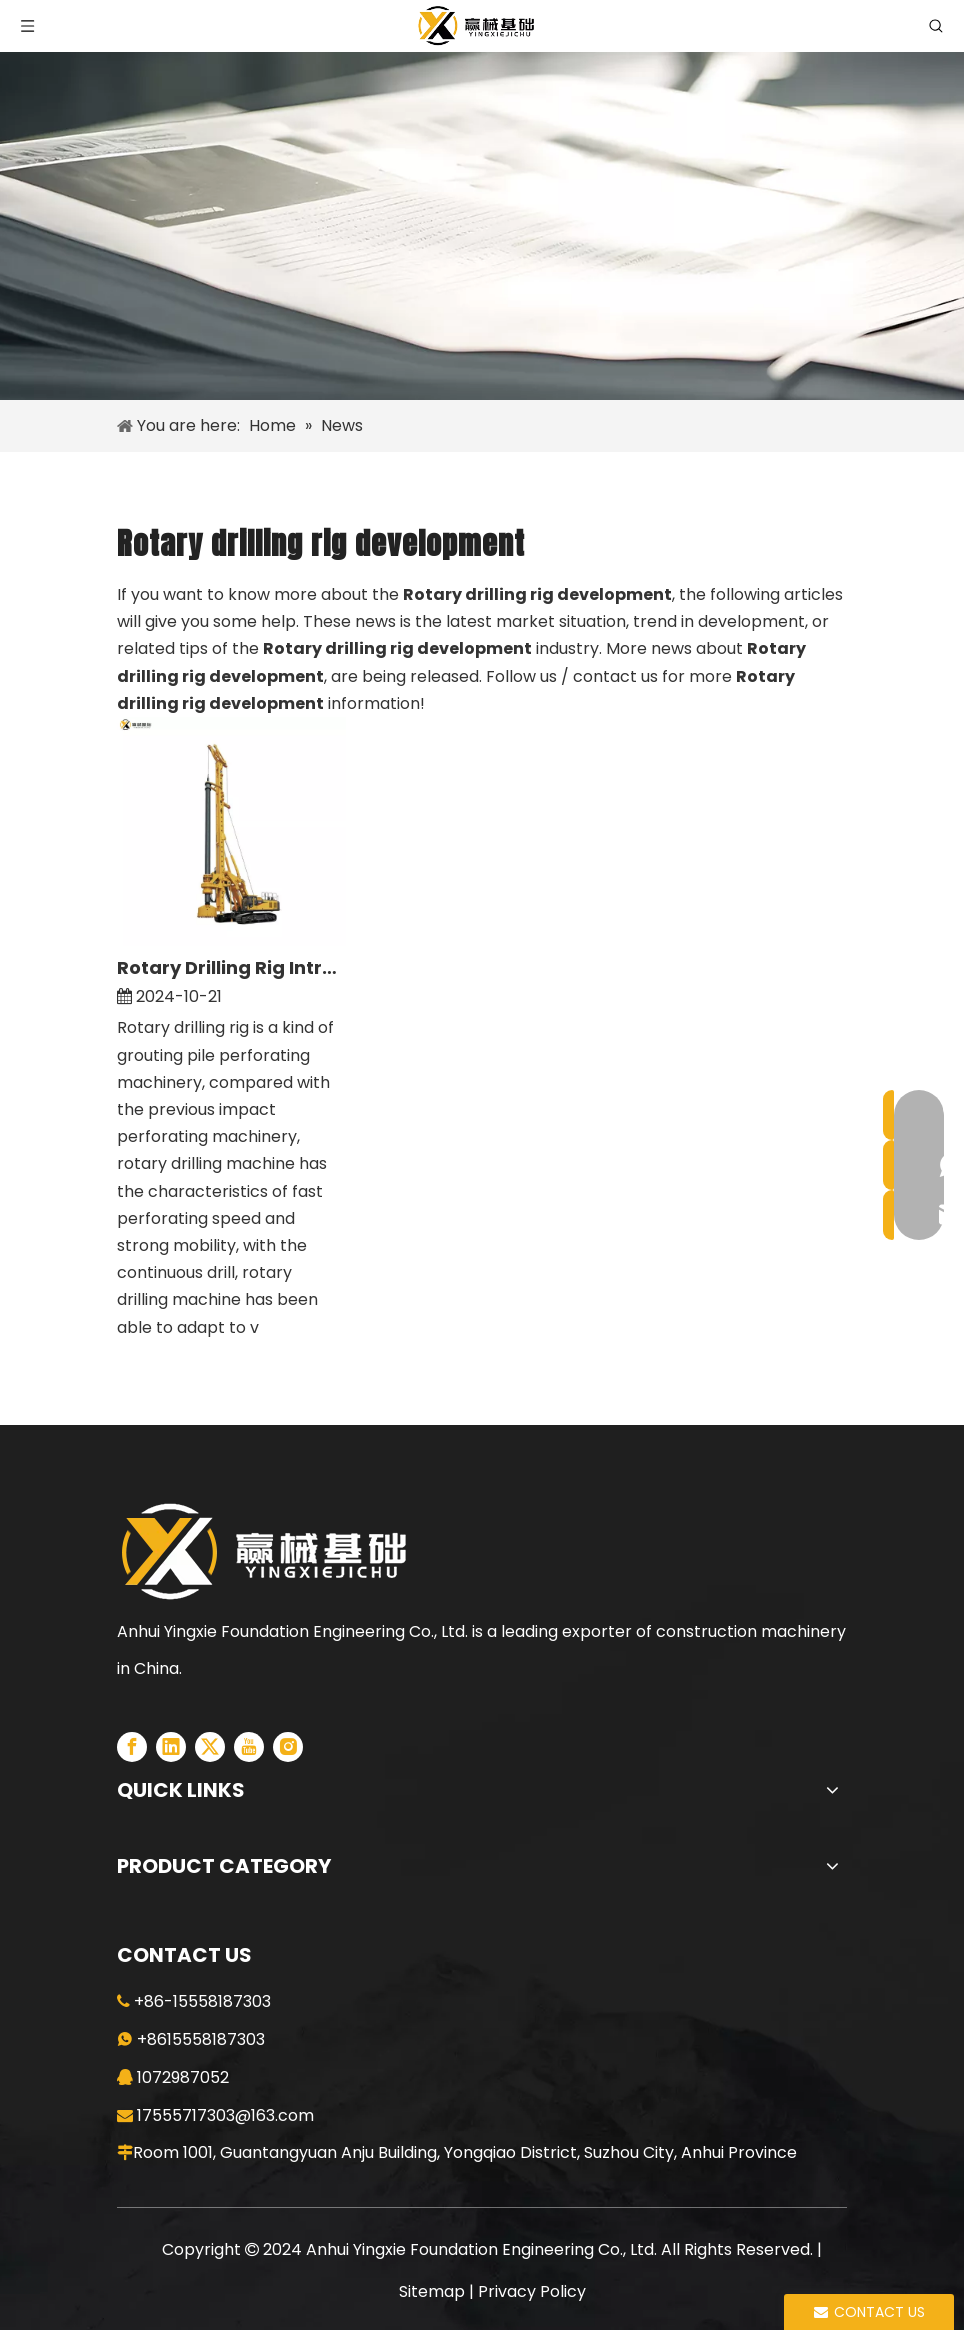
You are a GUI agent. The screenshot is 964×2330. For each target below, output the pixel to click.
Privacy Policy (532, 2291)
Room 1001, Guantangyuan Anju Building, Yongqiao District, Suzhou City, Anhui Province (465, 2152)
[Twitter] (210, 1747)
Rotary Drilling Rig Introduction (231, 967)
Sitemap (432, 2291)
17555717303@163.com (225, 2115)
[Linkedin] (171, 1747)
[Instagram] (288, 1747)
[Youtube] (249, 1747)
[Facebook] (132, 1747)
